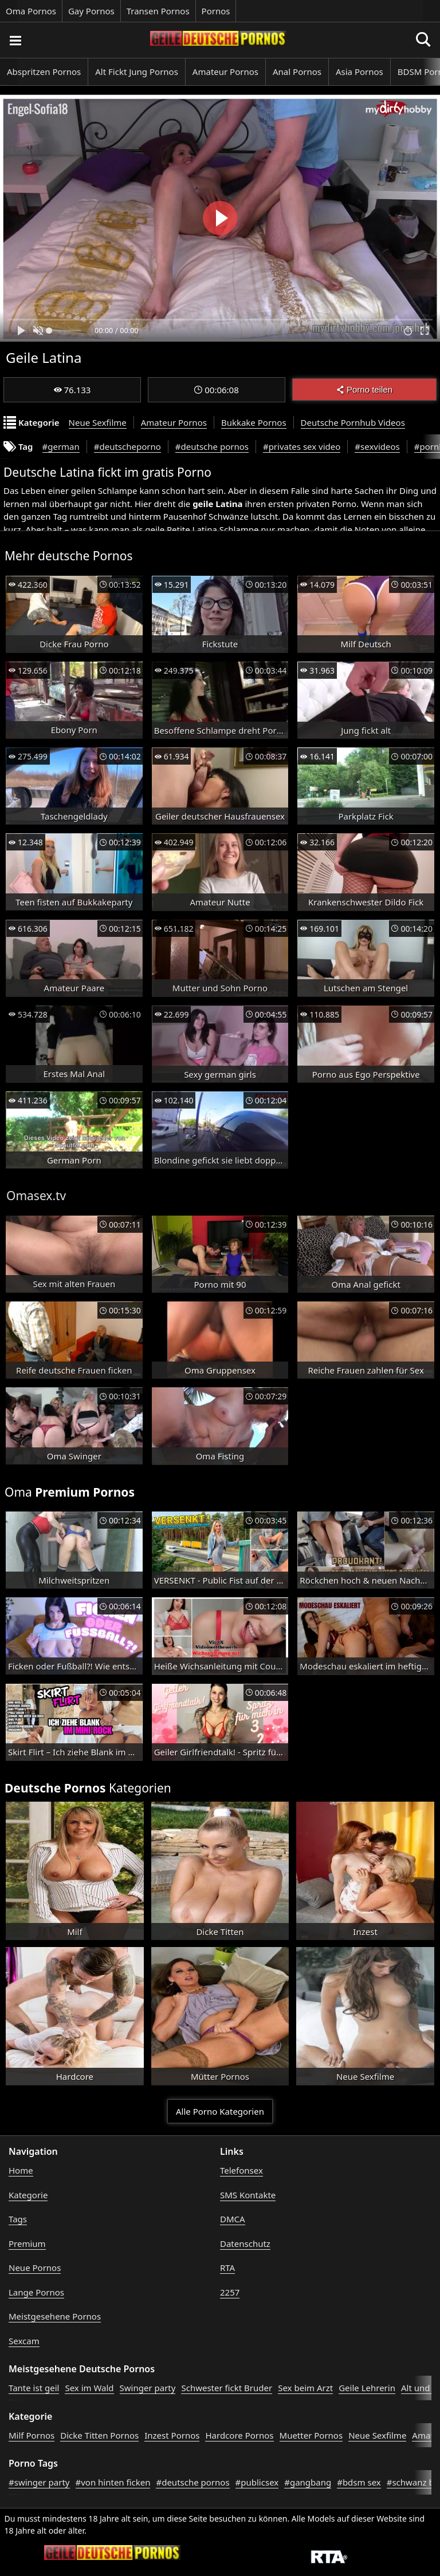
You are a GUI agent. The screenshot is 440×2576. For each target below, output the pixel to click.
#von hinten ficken (113, 2482)
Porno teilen (364, 389)
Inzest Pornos (171, 2435)
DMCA (232, 2219)
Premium (27, 2243)
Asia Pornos (359, 71)
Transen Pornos (158, 11)
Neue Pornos (35, 2267)
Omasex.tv (36, 1196)
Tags (18, 2219)
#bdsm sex (359, 2482)
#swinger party (39, 2482)
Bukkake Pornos (253, 422)
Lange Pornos (36, 2292)
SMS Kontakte (248, 2195)
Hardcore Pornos (239, 2435)
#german (61, 446)
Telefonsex (241, 2170)
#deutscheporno (127, 446)
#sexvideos (377, 446)
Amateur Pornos (225, 71)
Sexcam (24, 2341)
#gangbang (307, 2482)
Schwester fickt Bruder (226, 2387)
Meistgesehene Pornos (55, 2316)
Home (21, 2170)
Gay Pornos (91, 11)
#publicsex (257, 2482)
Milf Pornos (31, 2435)
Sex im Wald (89, 2387)
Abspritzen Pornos (44, 71)
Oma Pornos (31, 11)
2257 (229, 2292)
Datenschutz (245, 2243)
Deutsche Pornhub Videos (353, 422)
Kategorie (28, 2195)
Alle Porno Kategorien (220, 2111)
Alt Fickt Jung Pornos (136, 71)
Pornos (216, 11)
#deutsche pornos (212, 446)
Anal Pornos (297, 71)
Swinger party (148, 2387)
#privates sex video (301, 446)
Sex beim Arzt (305, 2387)
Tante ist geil (34, 2387)
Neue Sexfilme (98, 422)
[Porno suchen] (15, 40)
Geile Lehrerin (367, 2387)
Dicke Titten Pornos (99, 2435)
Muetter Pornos (311, 2435)
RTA (227, 2267)
